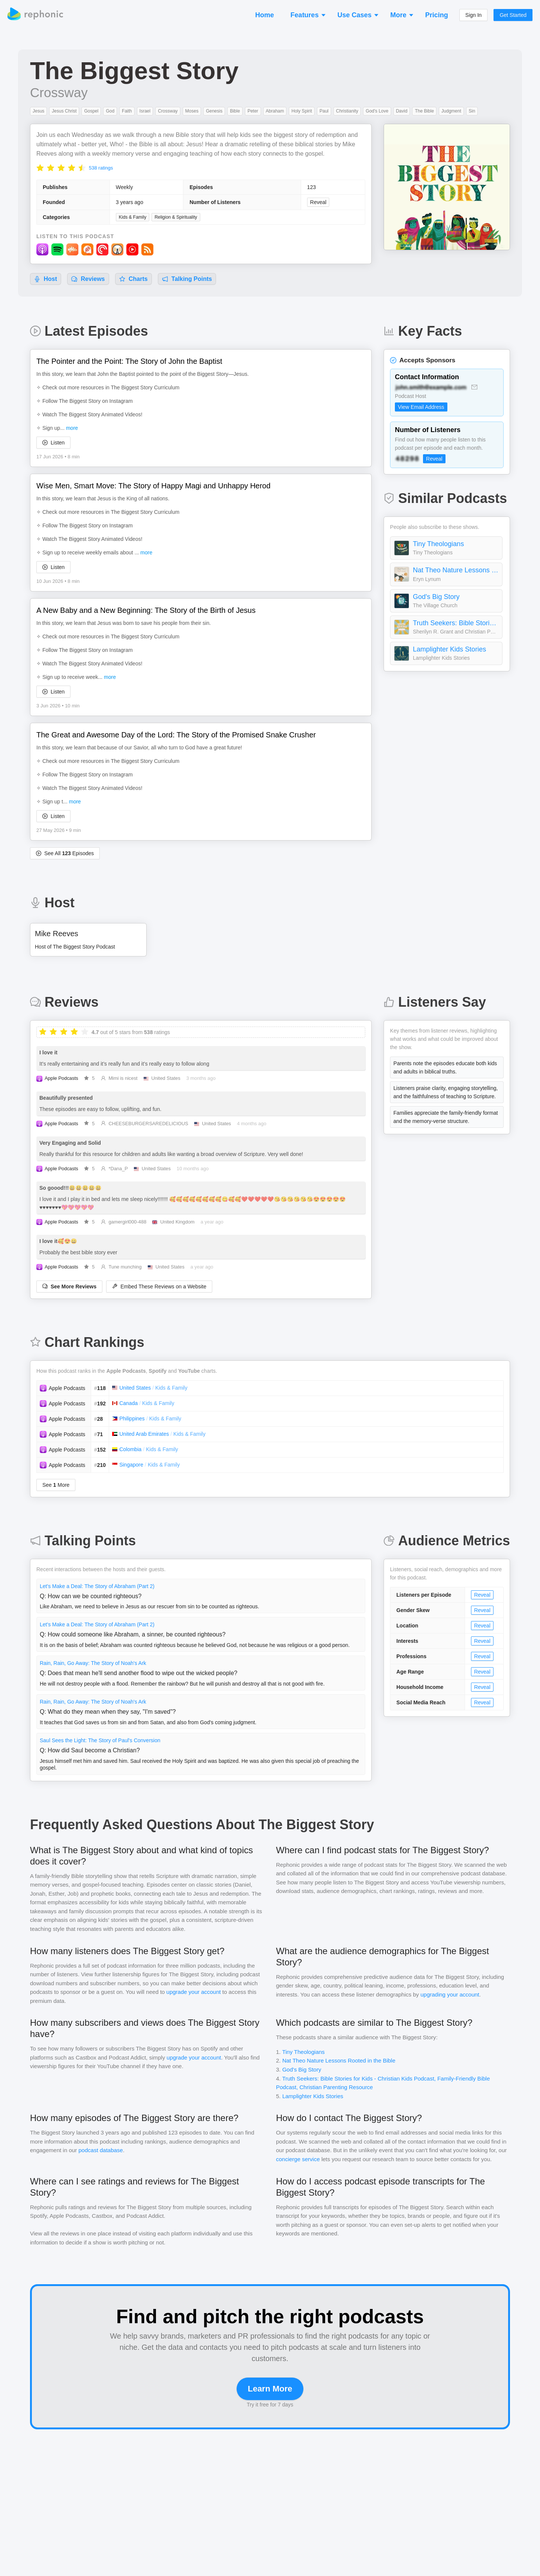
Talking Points (187, 279)
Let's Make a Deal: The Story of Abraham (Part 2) (97, 1586)
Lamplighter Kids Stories (449, 649)
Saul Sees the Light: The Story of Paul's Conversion (100, 1740)
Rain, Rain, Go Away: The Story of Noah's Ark (93, 1663)
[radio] (40, 167)
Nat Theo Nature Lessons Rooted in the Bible (455, 570)
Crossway (59, 92)
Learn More (270, 2388)
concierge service (298, 2159)
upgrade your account (193, 1992)
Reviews (88, 279)
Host (45, 279)
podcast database (100, 2150)
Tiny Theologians (438, 544)
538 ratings (101, 168)
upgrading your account (449, 1994)
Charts (133, 279)
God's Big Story (436, 596)
